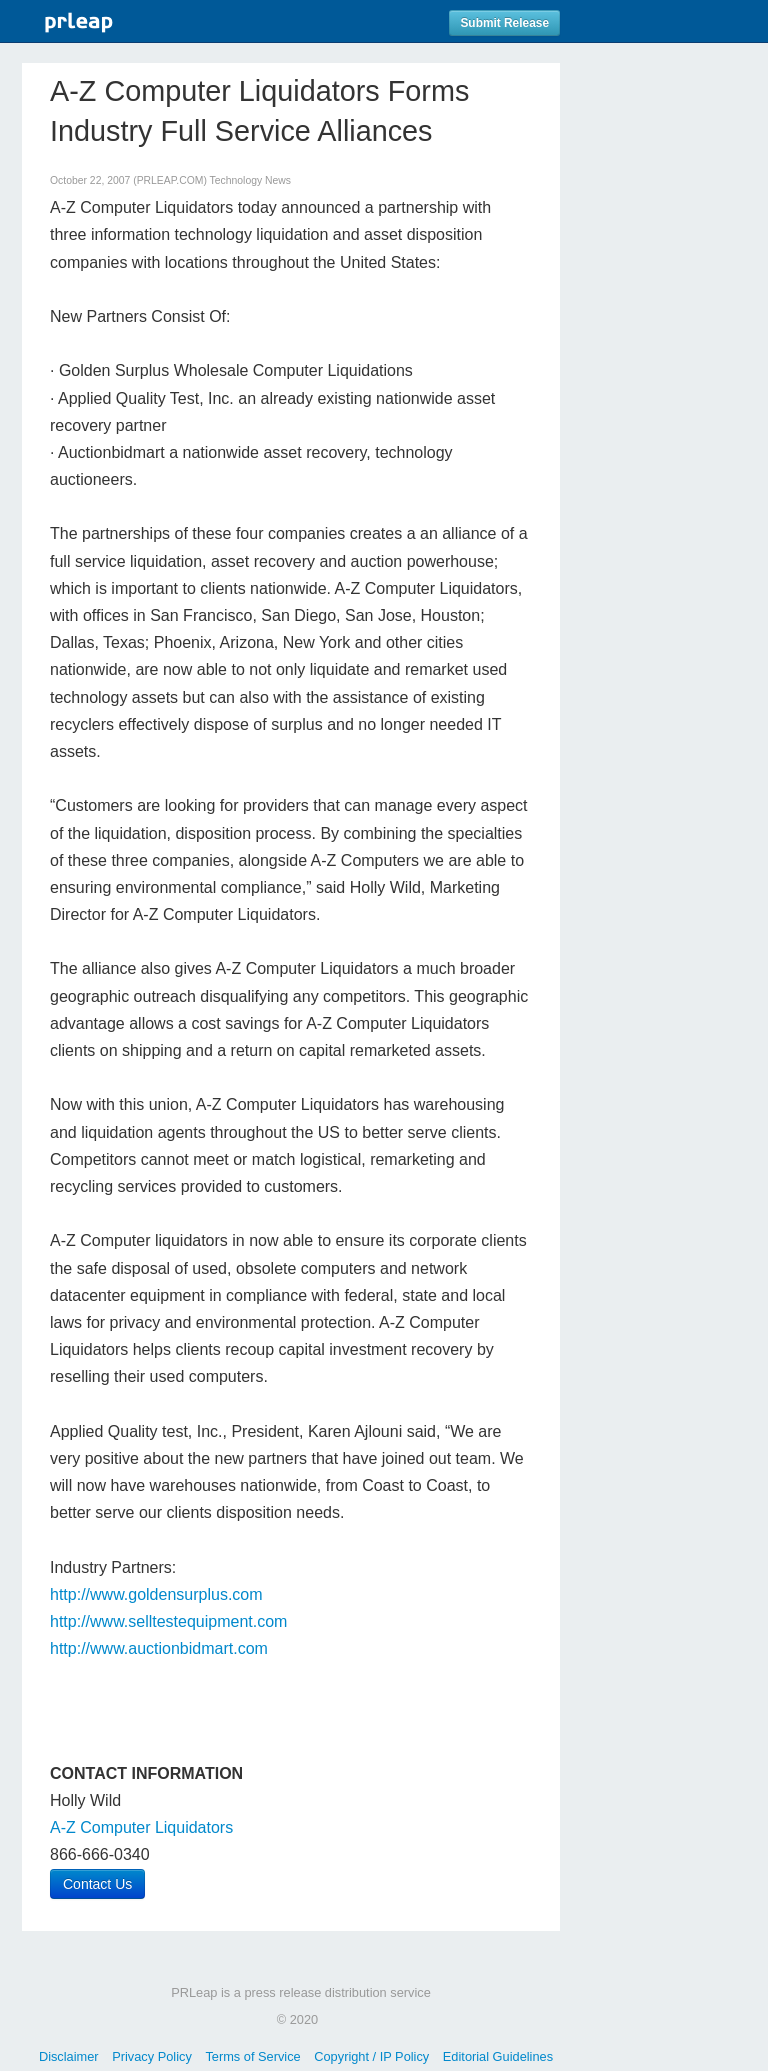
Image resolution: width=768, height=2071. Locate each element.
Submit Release (504, 23)
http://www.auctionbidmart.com (159, 1648)
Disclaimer (69, 2056)
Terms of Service (252, 2056)
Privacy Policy (152, 2056)
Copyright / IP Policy (371, 2056)
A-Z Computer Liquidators (141, 1827)
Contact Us (97, 1884)
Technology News (250, 180)
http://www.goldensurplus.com (156, 1594)
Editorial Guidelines (498, 2056)
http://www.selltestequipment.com (168, 1621)
